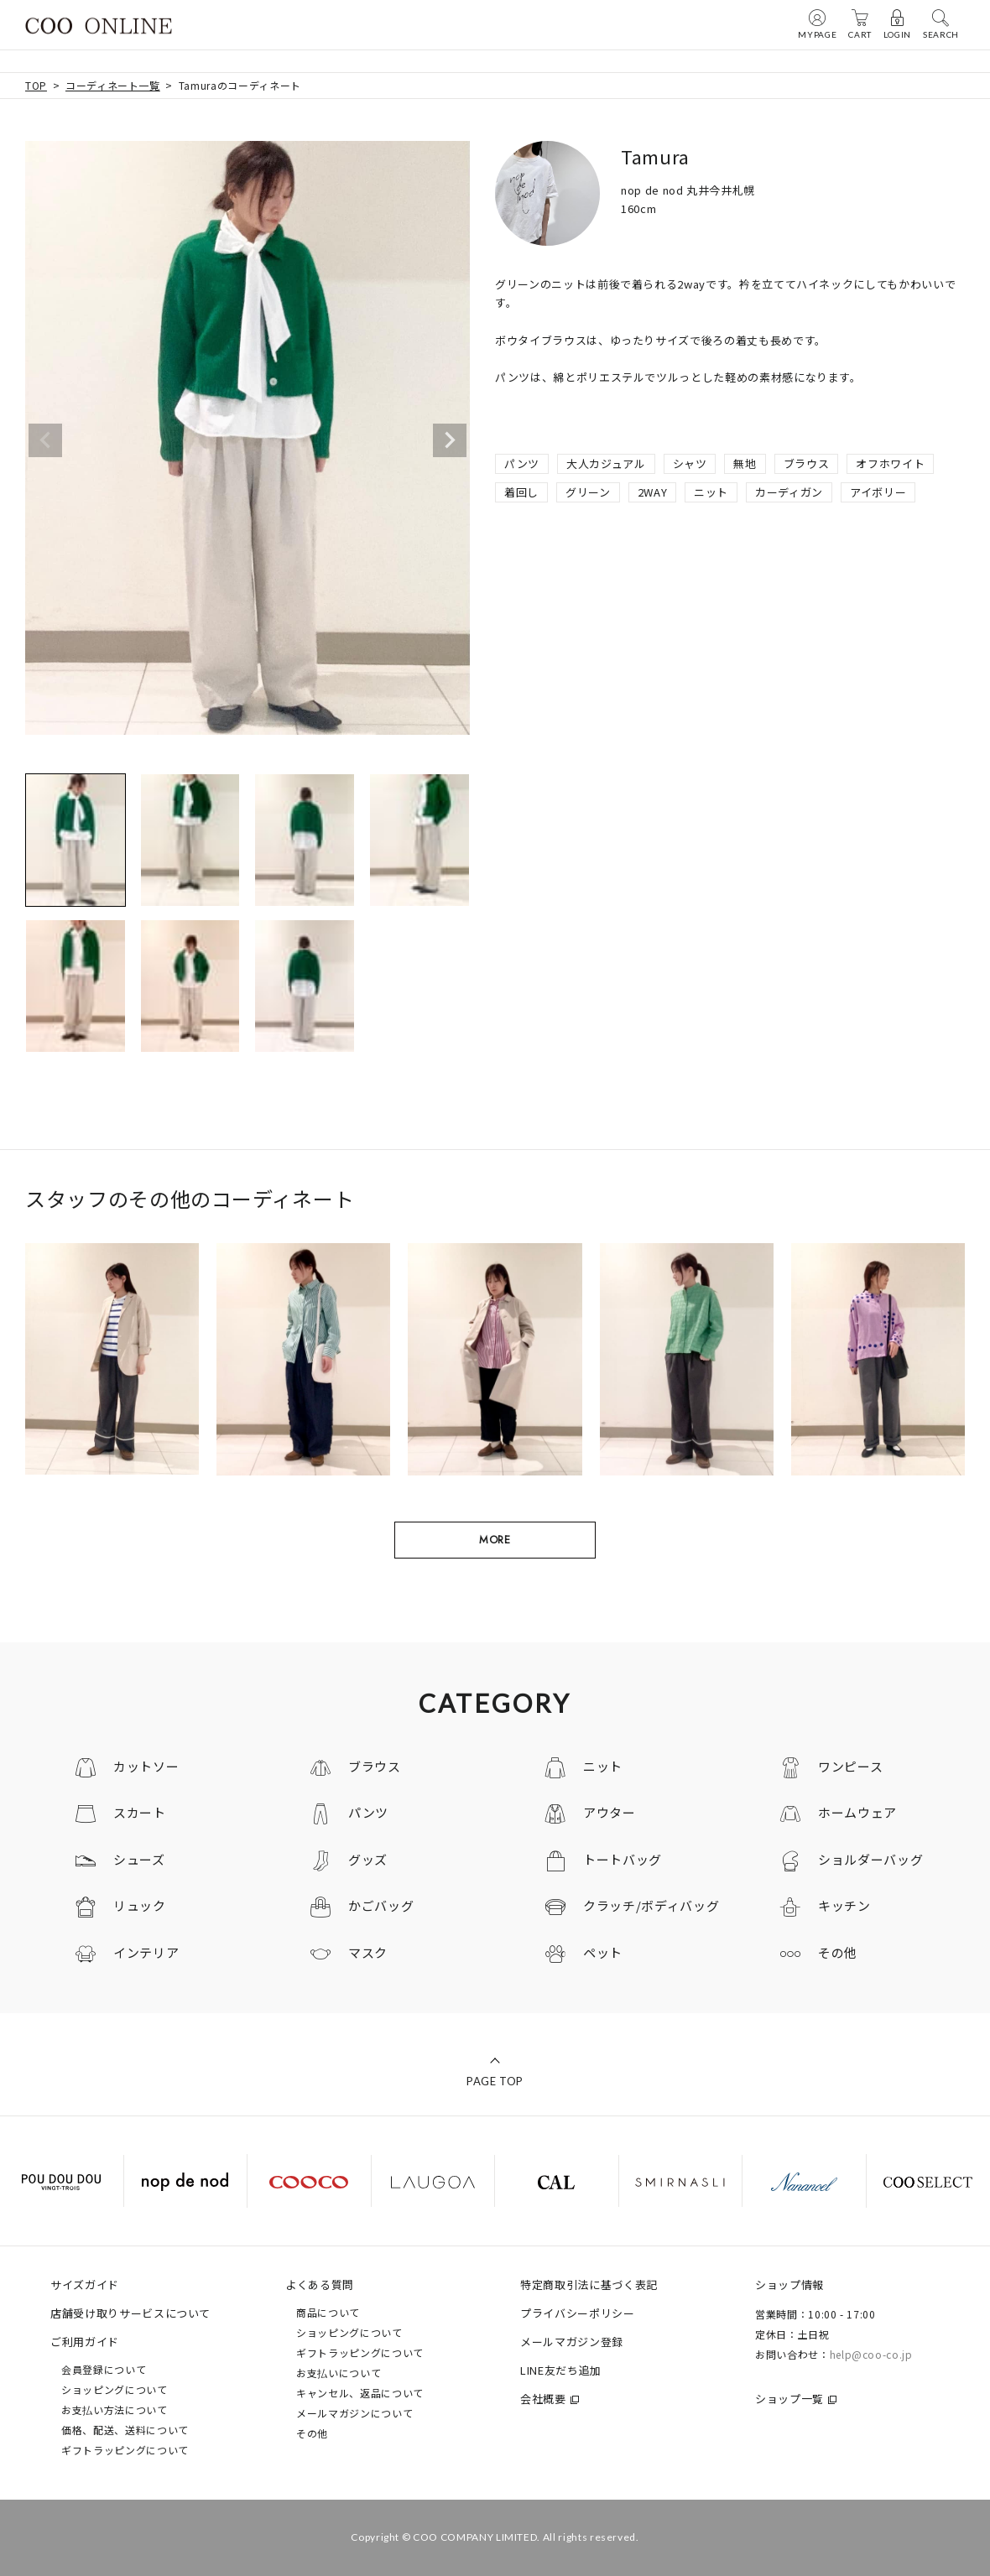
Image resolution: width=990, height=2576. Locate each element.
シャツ (690, 463)
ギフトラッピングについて (125, 2450)
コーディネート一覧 (112, 85)
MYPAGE (817, 23)
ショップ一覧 (789, 2399)
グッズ (368, 1859)
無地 (744, 463)
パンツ (521, 463)
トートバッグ (622, 1859)
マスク (368, 1952)
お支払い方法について (114, 2409)
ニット (711, 492)
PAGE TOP (495, 2081)
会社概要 (543, 2399)
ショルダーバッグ (870, 1859)
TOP (36, 85)
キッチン (844, 1905)
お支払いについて (338, 2372)
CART (860, 23)
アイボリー (878, 492)
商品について (328, 2312)
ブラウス (807, 463)
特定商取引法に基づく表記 (589, 2284)
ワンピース (850, 1766)
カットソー (146, 1766)
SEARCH (941, 23)
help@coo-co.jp (871, 2354)
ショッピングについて (114, 2389)
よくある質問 (319, 2284)
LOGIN (897, 23)
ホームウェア (857, 1812)
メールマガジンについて (354, 2413)
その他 (837, 1952)
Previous (45, 440)
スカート (139, 1812)
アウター (609, 1812)
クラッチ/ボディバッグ (651, 1905)
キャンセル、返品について (360, 2393)
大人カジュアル (606, 463)
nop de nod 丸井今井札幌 (688, 190)
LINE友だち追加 (561, 2370)
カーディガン (789, 492)
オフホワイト (890, 463)
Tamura (655, 156)
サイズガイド (84, 2284)
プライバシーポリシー (577, 2313)
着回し (521, 492)
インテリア (146, 1952)
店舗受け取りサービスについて (130, 2313)
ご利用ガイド (84, 2342)
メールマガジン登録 (571, 2342)
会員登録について (103, 2369)
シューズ (139, 1859)
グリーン (588, 492)
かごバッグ (381, 1905)
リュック (139, 1905)
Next (449, 440)
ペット (603, 1952)
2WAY (653, 492)
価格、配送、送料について (125, 2429)
